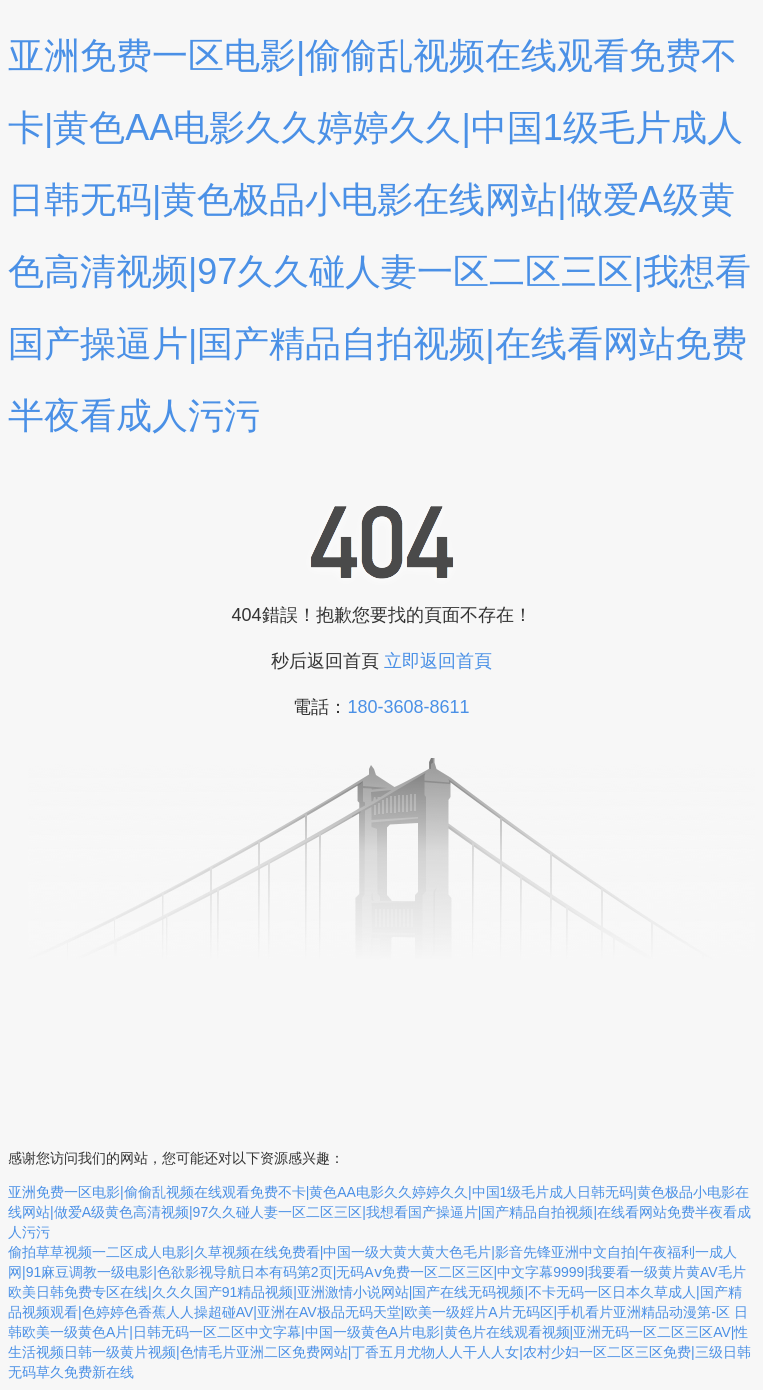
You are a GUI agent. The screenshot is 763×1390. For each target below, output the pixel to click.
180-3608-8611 (408, 707)
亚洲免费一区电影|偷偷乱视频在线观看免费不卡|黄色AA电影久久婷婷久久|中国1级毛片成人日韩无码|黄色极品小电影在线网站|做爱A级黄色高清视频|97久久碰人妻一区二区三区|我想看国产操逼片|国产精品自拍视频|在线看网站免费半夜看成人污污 (379, 1212)
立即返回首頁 (438, 661)
